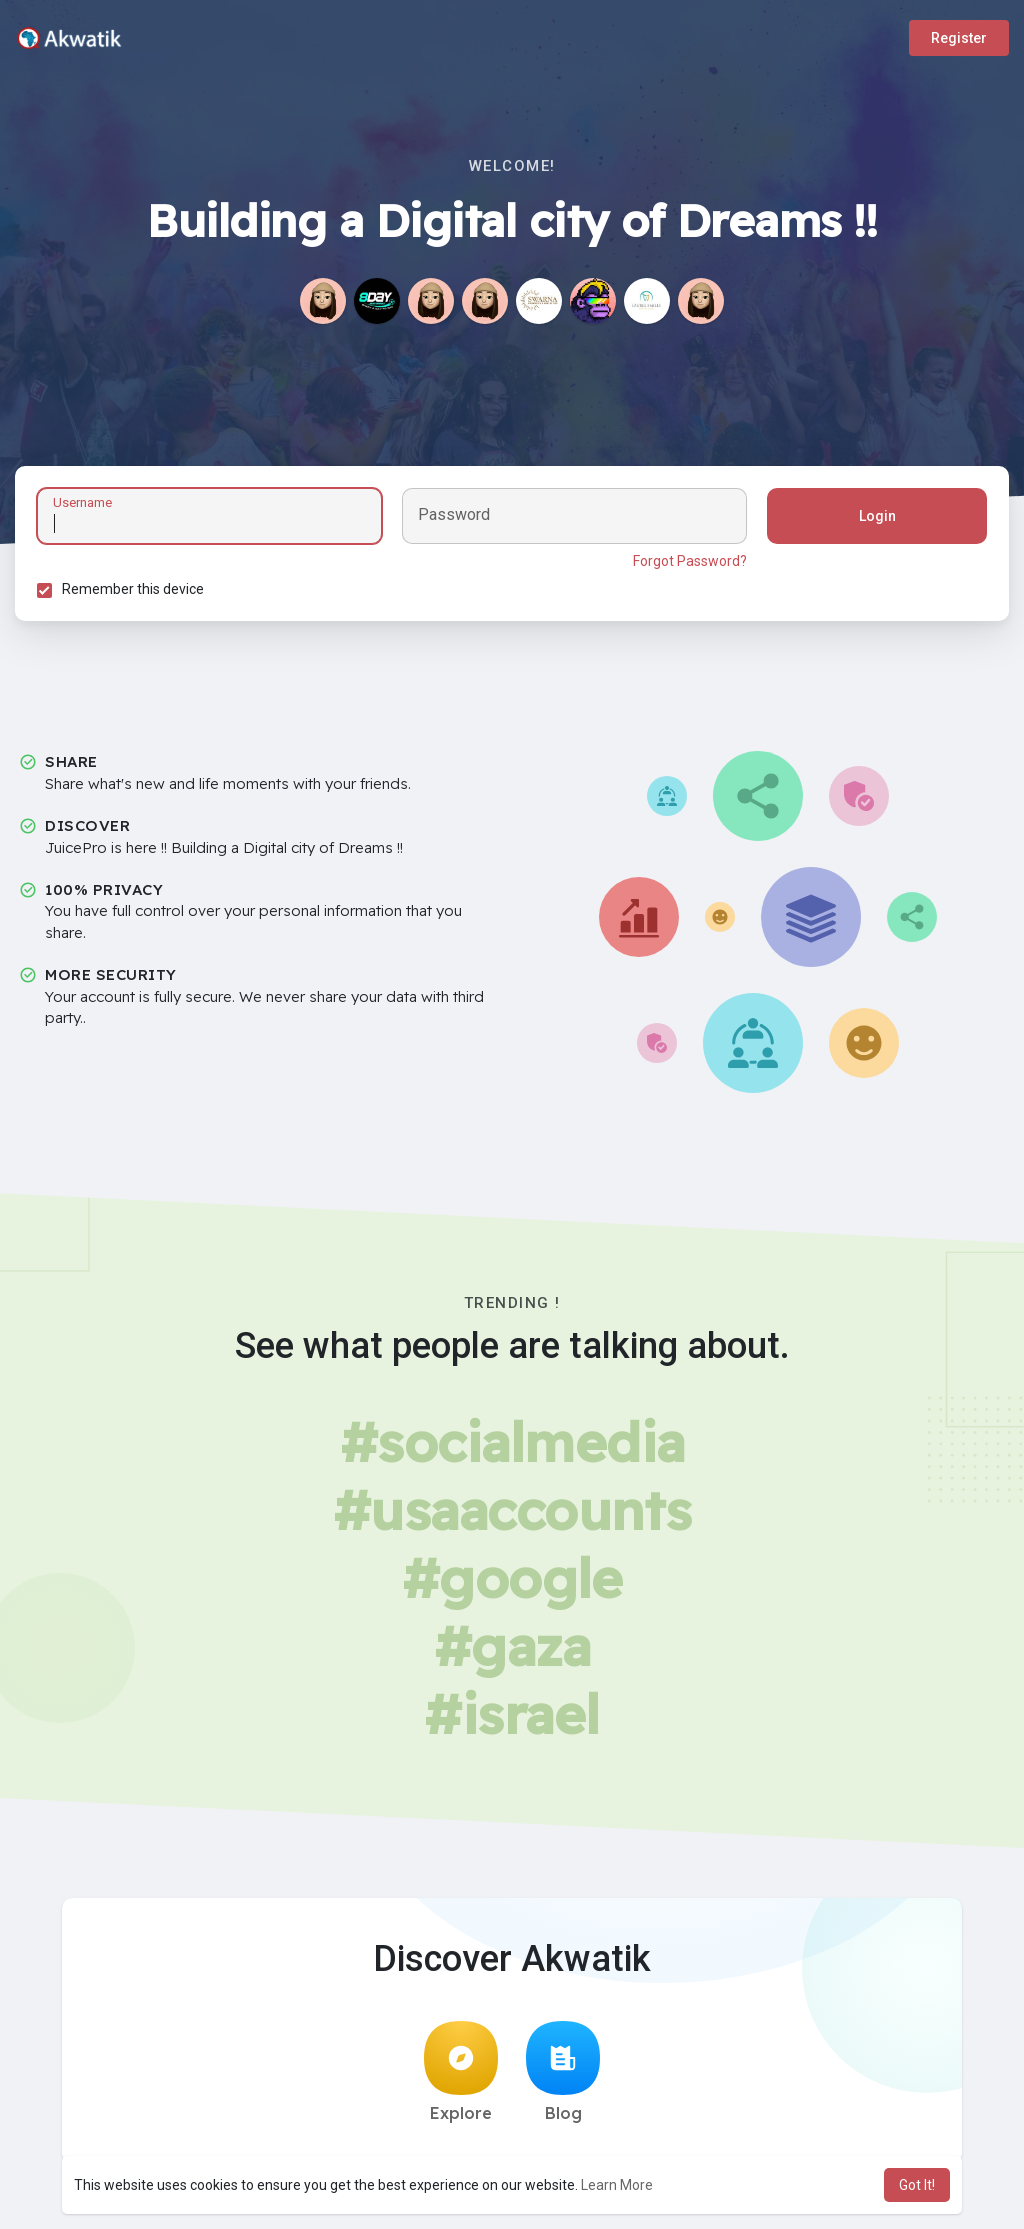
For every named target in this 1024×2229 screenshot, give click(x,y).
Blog (563, 2078)
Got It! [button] (917, 2185)
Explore (461, 2078)
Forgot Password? (687, 564)
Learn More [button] (617, 2185)
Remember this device (136, 592)
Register (959, 38)
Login (874, 519)
